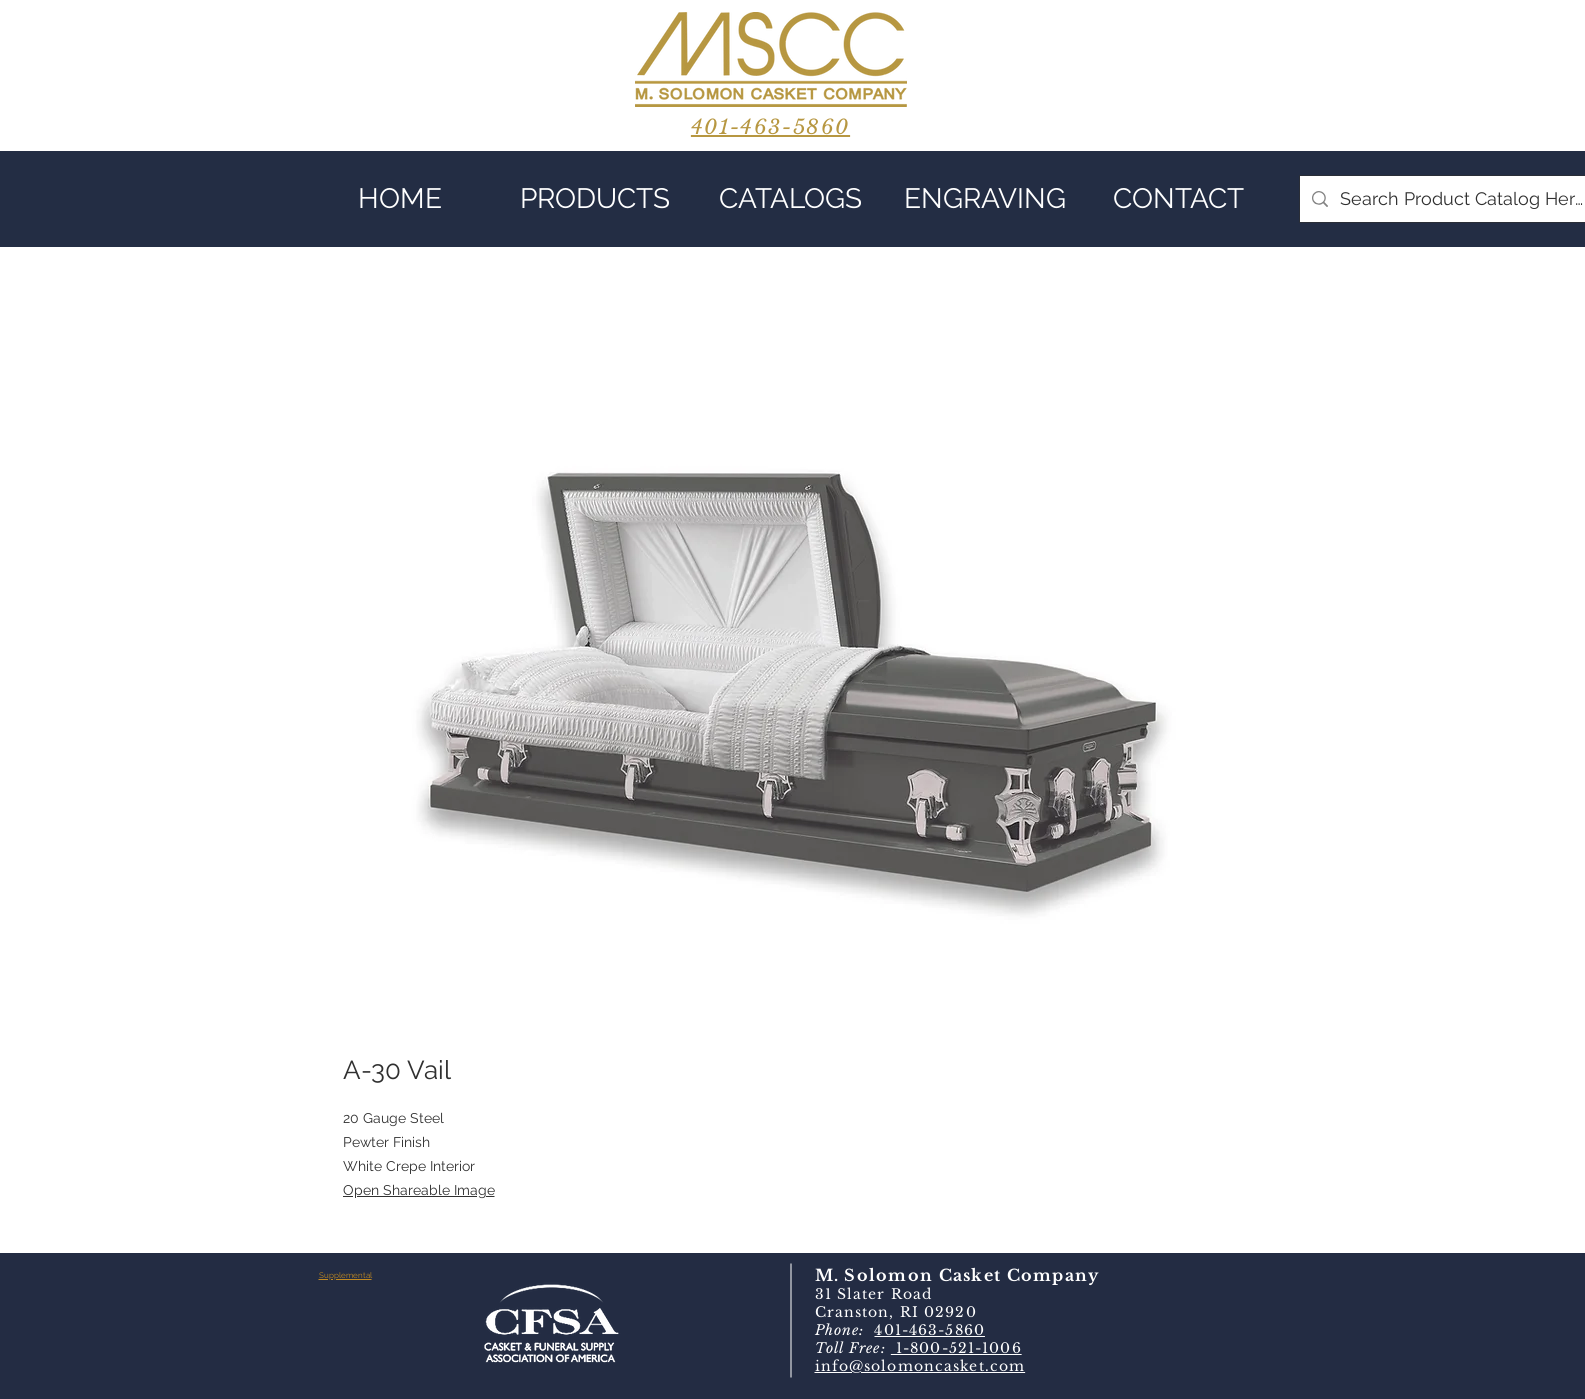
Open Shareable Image (419, 1190)
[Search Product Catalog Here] (1462, 199)
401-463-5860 (929, 1330)
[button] (595, 199)
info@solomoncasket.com (920, 1366)
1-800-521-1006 (956, 1348)
